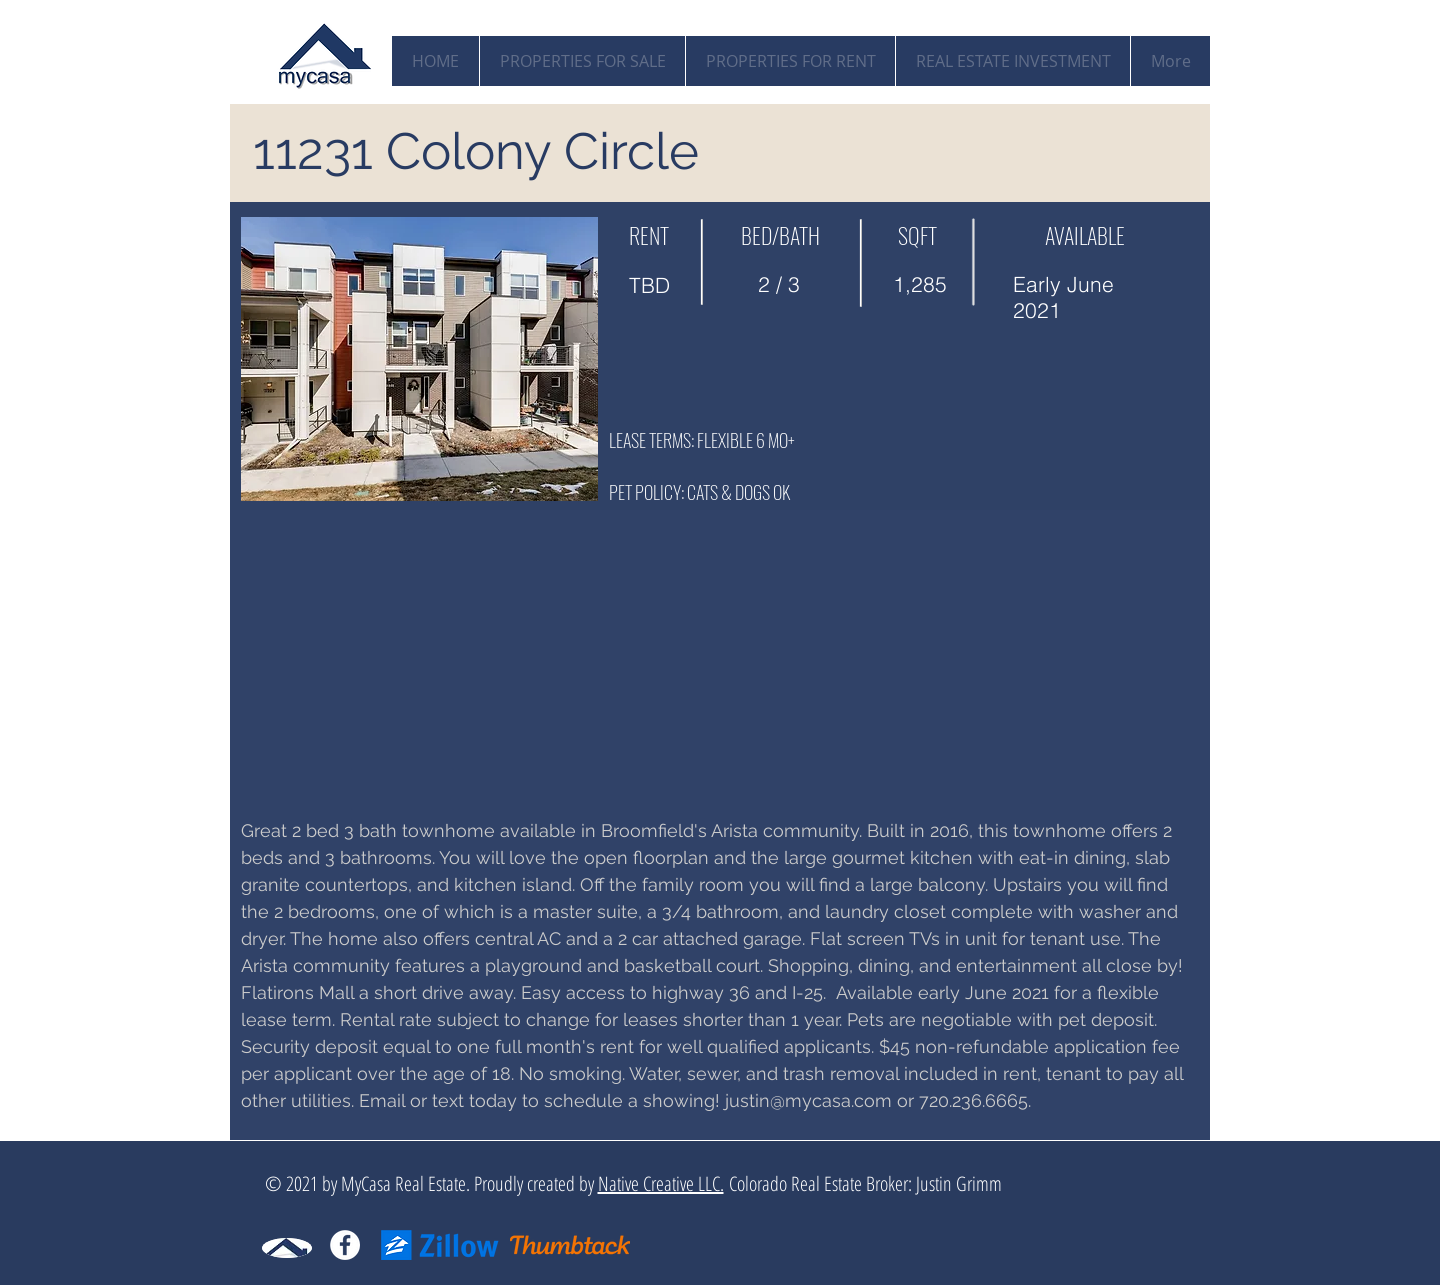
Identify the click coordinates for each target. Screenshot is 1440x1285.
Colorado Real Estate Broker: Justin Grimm (863, 1183)
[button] (419, 359)
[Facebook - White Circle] (345, 1245)
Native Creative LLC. (661, 1183)
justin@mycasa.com (808, 1100)
